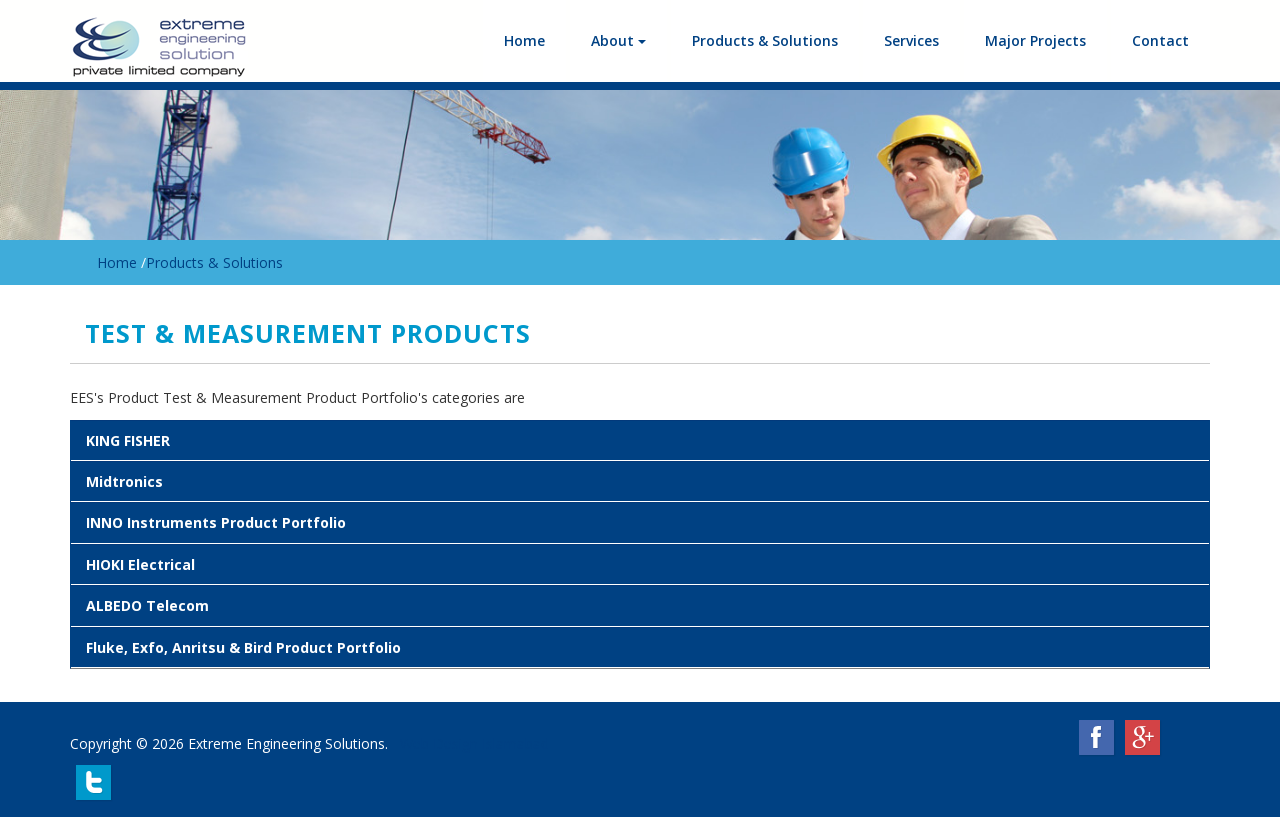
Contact (1160, 40)
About (618, 40)
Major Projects (1035, 40)
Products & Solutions (765, 40)
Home (524, 40)
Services (911, 40)
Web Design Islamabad (474, 743)
